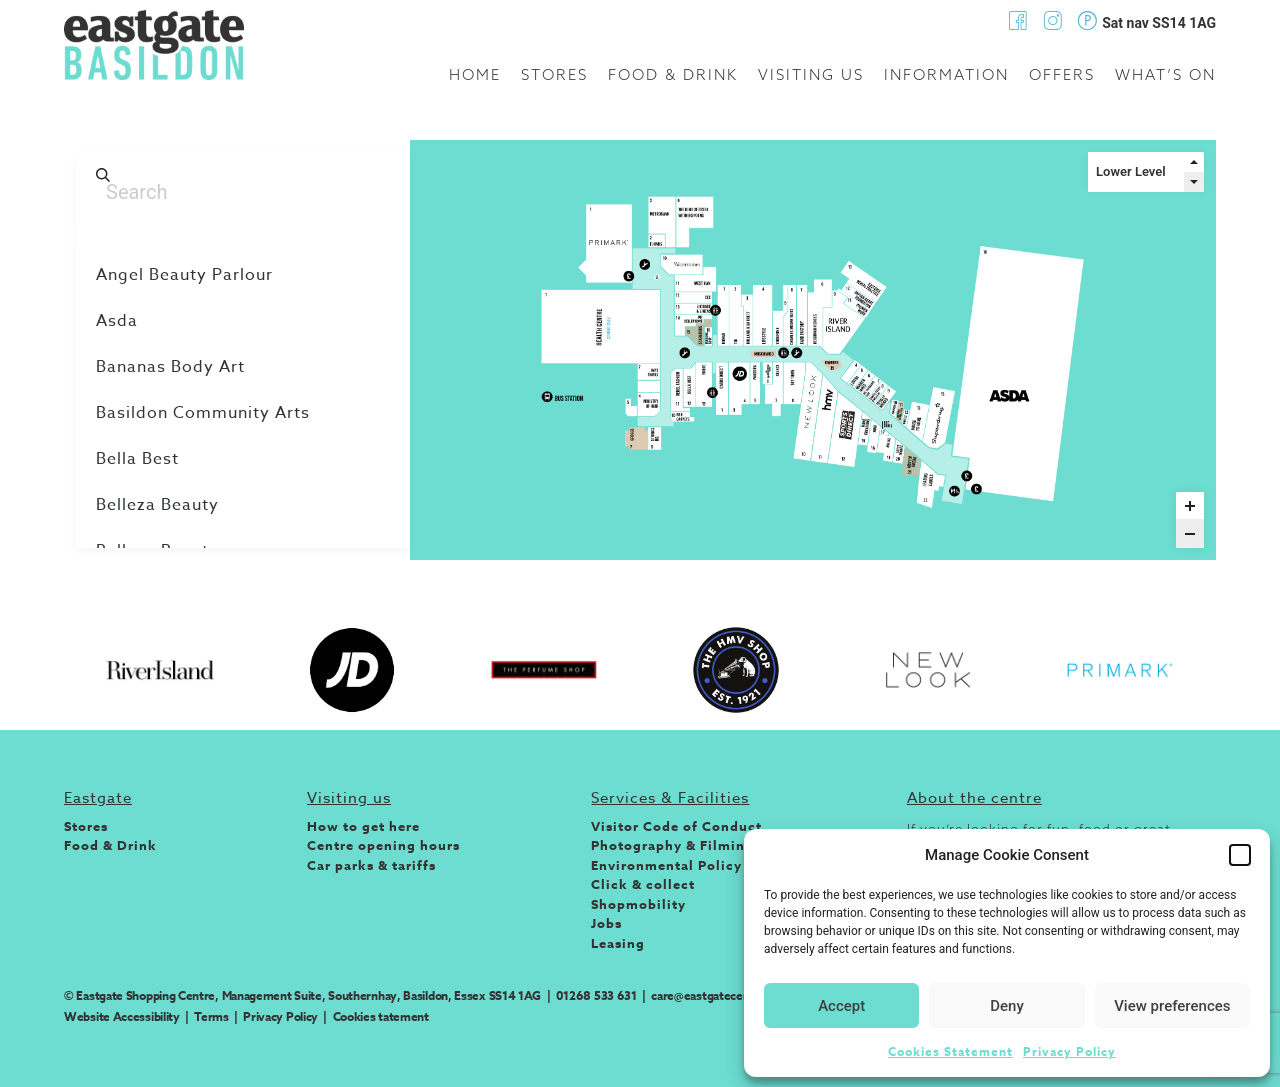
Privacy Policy (1069, 1051)
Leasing (618, 943)
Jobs (606, 923)
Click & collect (643, 884)
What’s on (1165, 74)
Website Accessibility (122, 1016)
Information (946, 74)
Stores (554, 74)
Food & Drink (673, 74)
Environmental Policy (666, 865)
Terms (211, 1016)
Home (475, 74)
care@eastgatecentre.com (721, 995)
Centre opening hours (383, 845)
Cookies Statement (950, 1051)
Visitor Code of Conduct (676, 826)
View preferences (1172, 1006)
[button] (1240, 855)
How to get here (363, 826)
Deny (1007, 1006)
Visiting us (811, 74)
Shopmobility (638, 904)
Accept (841, 1006)
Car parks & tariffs (371, 865)
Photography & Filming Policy (696, 845)
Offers (1062, 74)
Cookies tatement (381, 1016)
